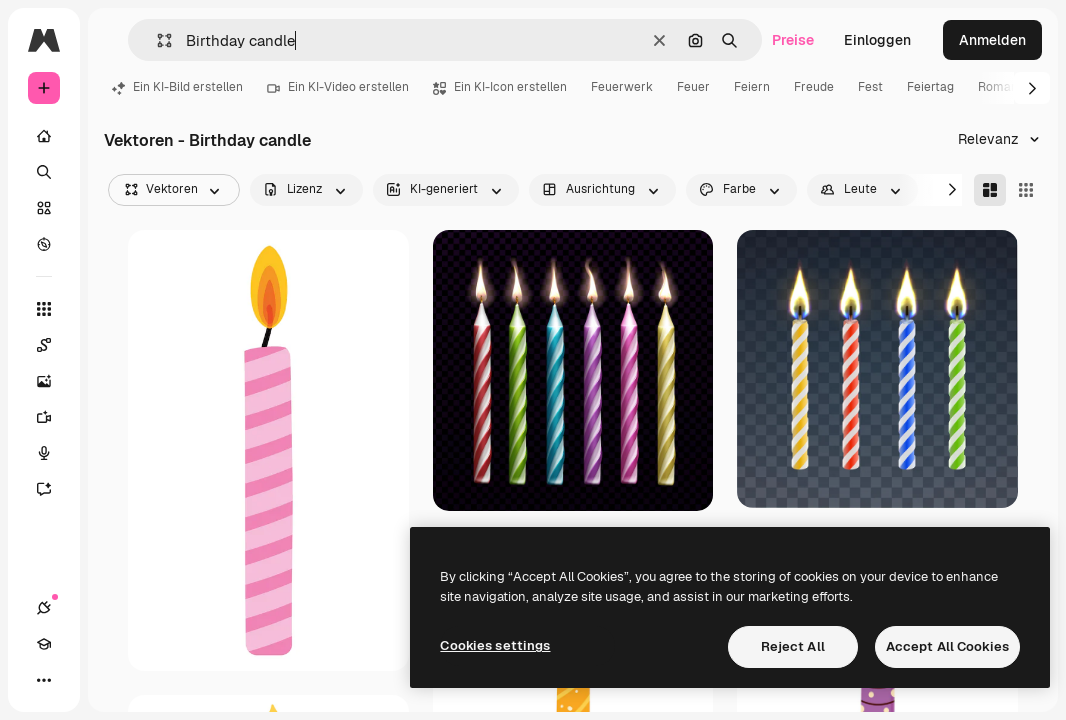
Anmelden (992, 40)
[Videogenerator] (54, 417)
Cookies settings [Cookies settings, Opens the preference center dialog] (495, 645)
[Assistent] (54, 489)
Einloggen (877, 40)
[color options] (741, 190)
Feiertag (930, 87)
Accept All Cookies (947, 646)
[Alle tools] (44, 309)
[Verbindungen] (44, 608)
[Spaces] (54, 345)
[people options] (862, 190)
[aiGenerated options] (446, 190)
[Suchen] (44, 172)
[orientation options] (602, 190)
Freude (814, 87)
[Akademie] (44, 644)
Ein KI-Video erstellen (338, 87)
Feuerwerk (622, 87)
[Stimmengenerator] (54, 453)
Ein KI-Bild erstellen (177, 87)
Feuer (693, 87)
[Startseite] (44, 136)
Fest (870, 87)
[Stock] (44, 208)
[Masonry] (990, 190)
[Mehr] (44, 680)
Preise (793, 40)
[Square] (1026, 190)
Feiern (752, 87)
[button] (156, 40)
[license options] (306, 190)
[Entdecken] (44, 244)
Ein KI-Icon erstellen (500, 87)
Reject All (793, 646)
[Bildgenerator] (54, 381)
